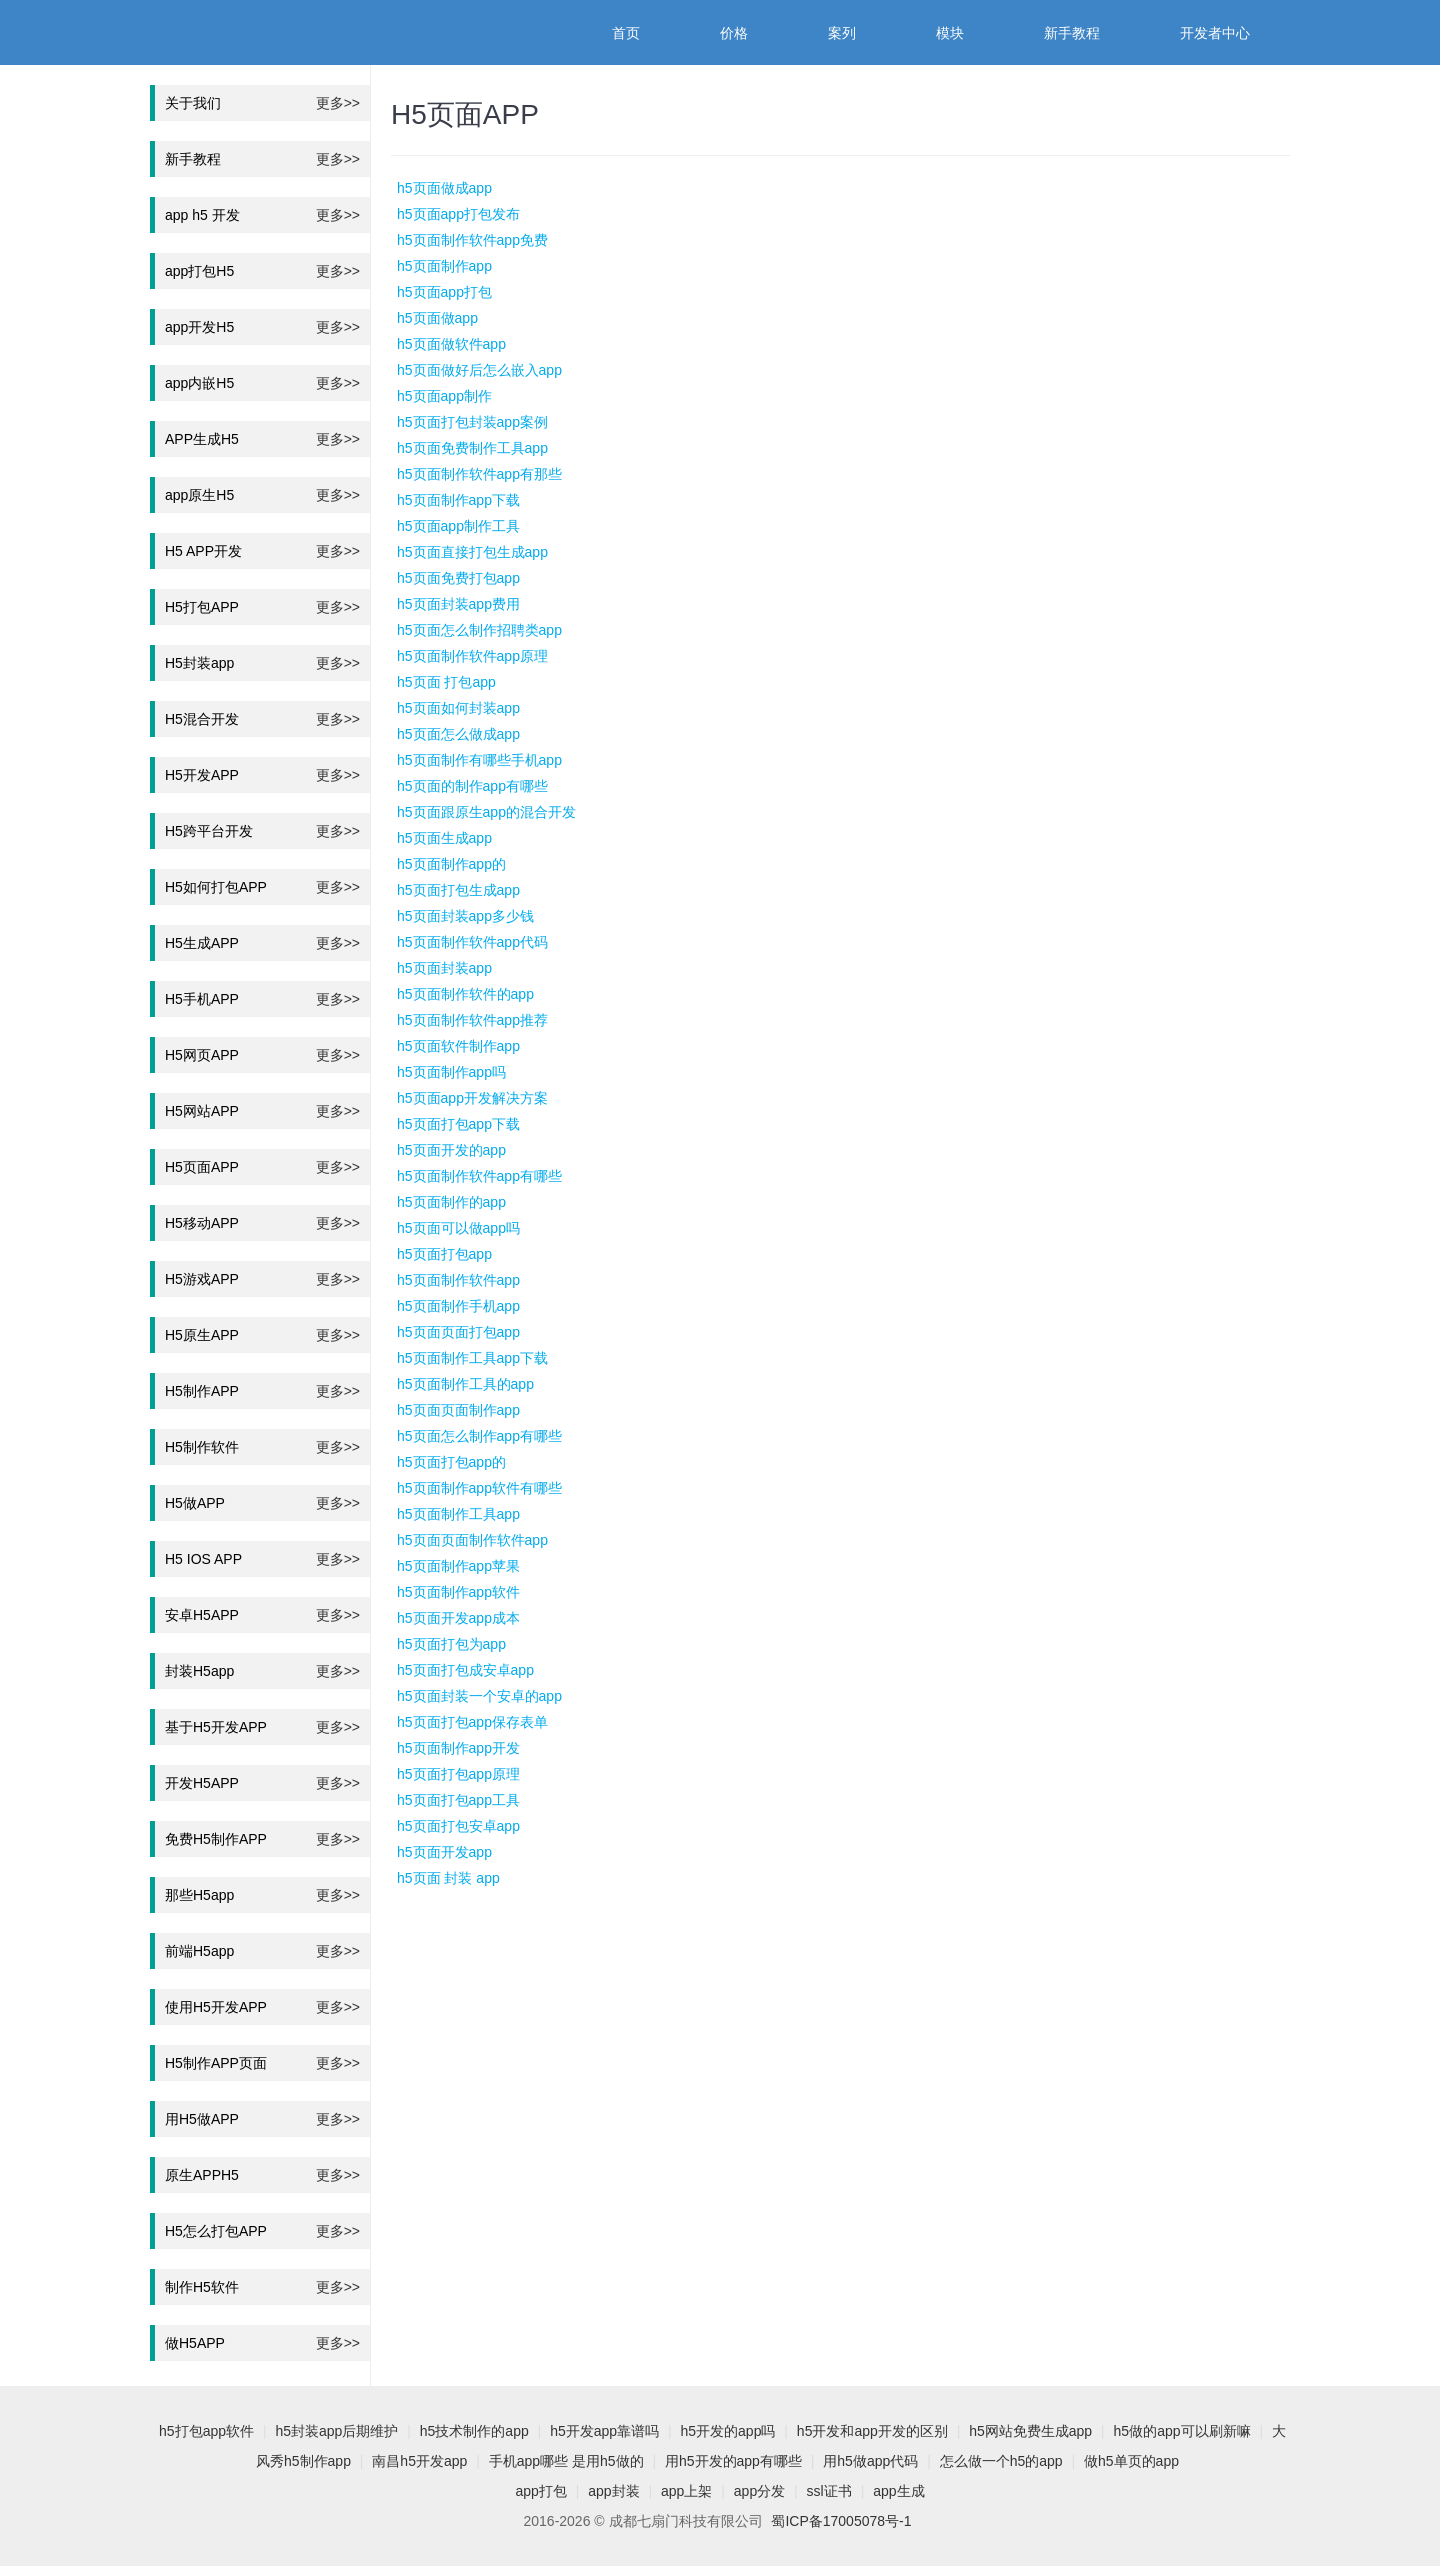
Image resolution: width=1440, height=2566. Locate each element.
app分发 (759, 2491)
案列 (842, 33)
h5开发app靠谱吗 (604, 2431)
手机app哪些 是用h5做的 (566, 2461)
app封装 (613, 2491)
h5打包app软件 (206, 2431)
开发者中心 (1215, 33)
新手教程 (1072, 33)
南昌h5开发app (419, 2461)
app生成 (898, 2491)
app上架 (686, 2491)
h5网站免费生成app (1030, 2431)
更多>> (338, 103)
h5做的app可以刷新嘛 (1182, 2431)
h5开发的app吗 (728, 2431)
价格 (734, 33)
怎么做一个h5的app (1001, 2461)
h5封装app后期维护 (336, 2431)
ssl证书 (829, 2491)
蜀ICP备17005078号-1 (841, 2521)
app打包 (540, 2491)
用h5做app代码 (870, 2461)
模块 (950, 33)
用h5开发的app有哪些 (733, 2461)
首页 (626, 33)
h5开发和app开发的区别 (872, 2431)
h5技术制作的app (474, 2431)
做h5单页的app (1131, 2461)
